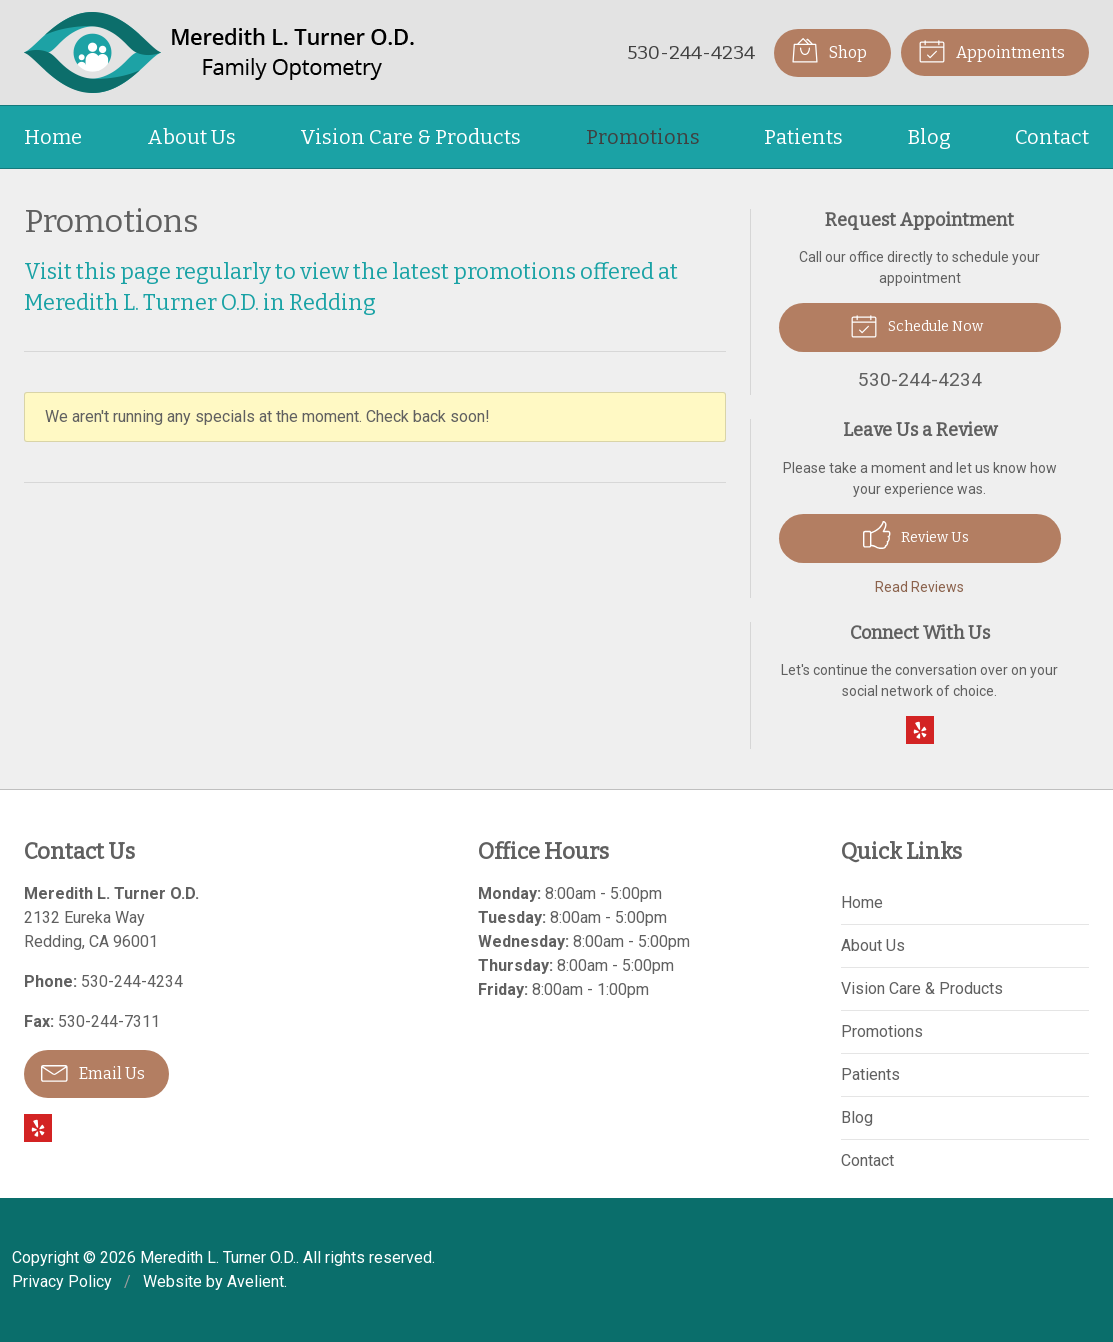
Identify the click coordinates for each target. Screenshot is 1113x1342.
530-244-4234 (691, 52)
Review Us (916, 535)
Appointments (991, 50)
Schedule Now (916, 325)
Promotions (643, 137)
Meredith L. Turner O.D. (218, 1257)
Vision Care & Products (410, 137)
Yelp (920, 730)
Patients (803, 137)
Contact (1052, 137)
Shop (829, 50)
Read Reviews (919, 587)
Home (53, 137)
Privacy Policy (62, 1281)
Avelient (255, 1281)
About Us (191, 137)
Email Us (93, 1072)
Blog (929, 137)
